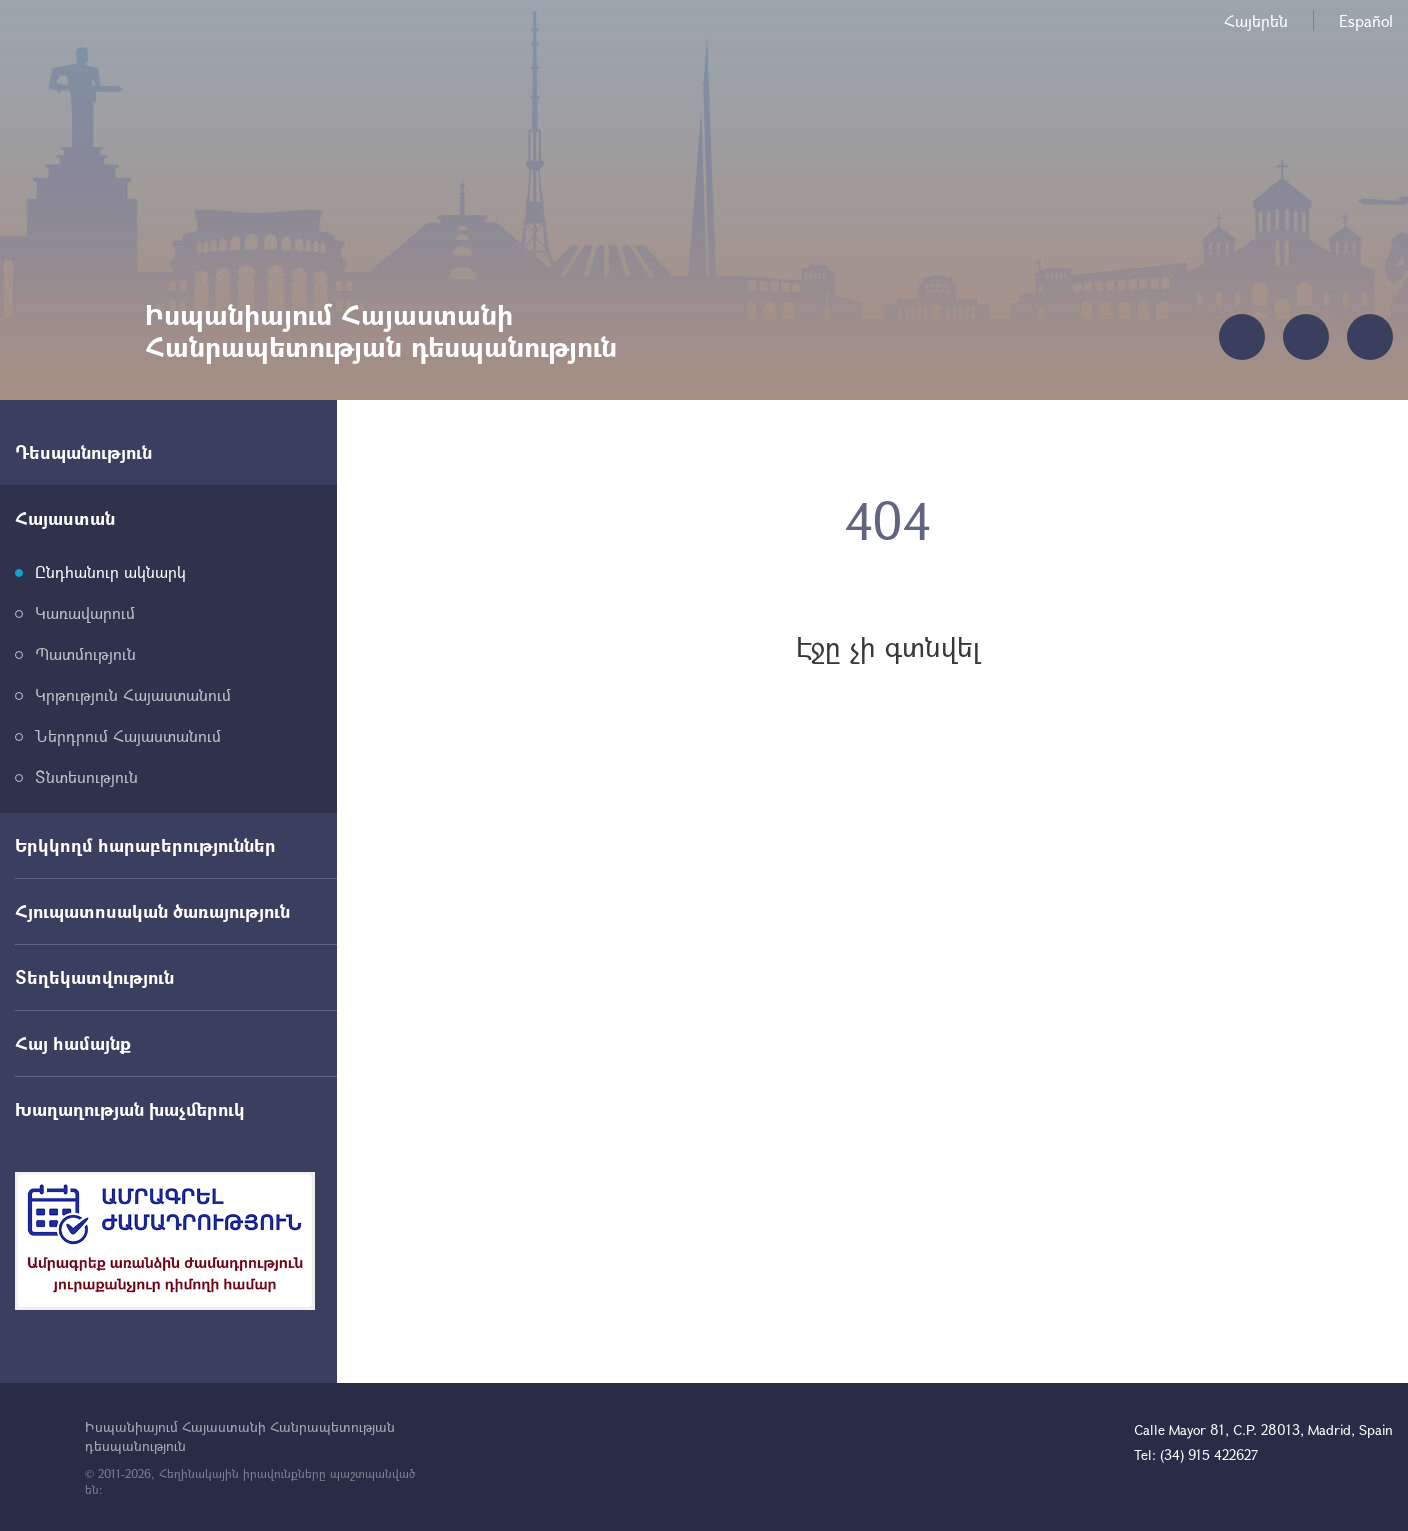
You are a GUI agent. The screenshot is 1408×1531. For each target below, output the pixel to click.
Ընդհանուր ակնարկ (110, 571)
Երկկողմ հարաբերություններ (145, 845)
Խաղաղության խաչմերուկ (130, 1109)
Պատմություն (85, 653)
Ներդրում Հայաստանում (128, 735)
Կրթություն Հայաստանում (133, 694)
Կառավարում (85, 612)
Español (1366, 20)
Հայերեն (1256, 20)
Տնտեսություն (86, 776)
